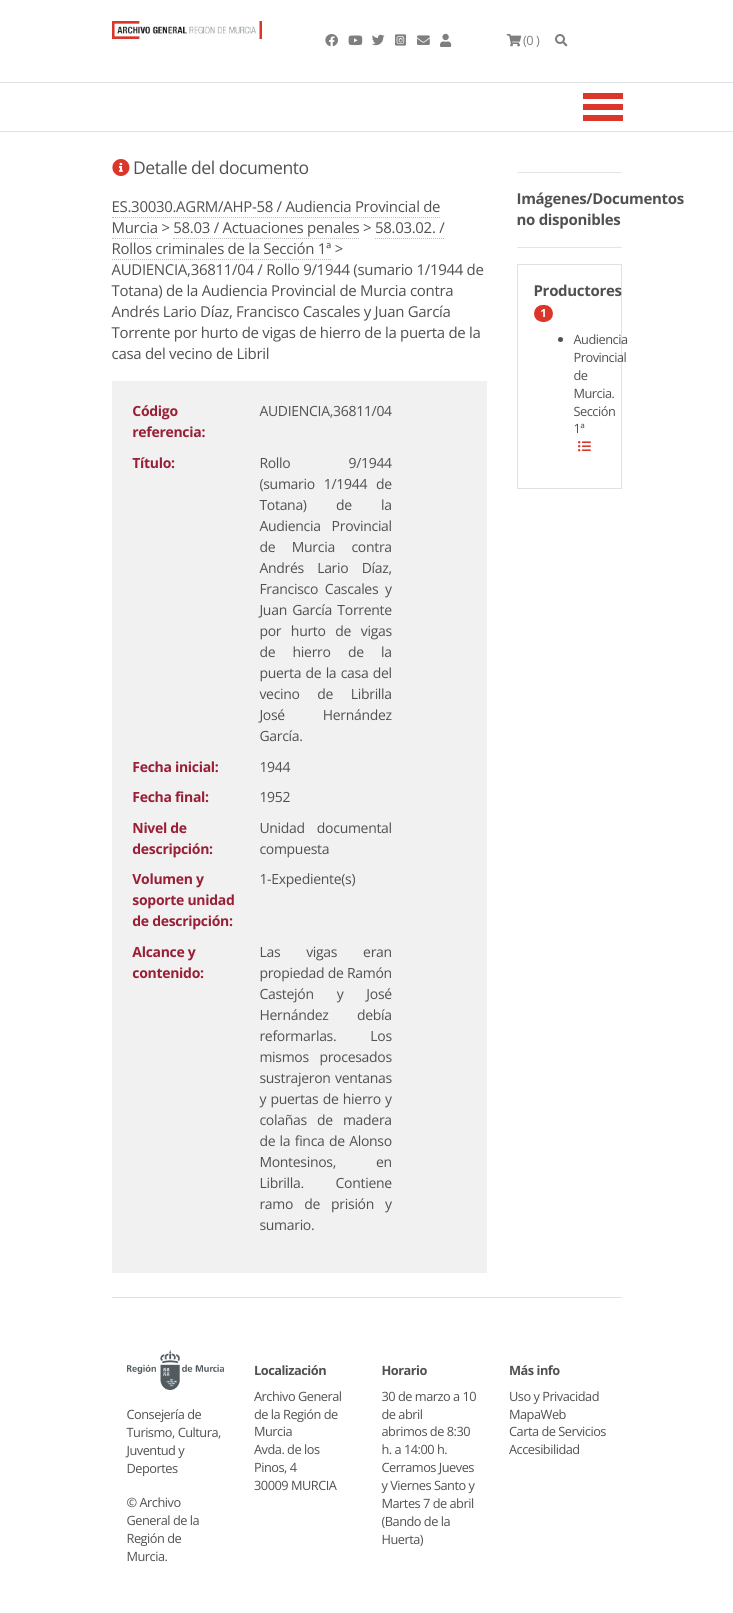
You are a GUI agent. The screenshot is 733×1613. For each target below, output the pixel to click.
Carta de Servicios (557, 1431)
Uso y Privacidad (554, 1396)
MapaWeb (537, 1414)
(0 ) (523, 40)
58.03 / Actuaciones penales (266, 228)
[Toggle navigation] (628, 107)
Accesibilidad (544, 1449)
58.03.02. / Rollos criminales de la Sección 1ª (278, 238)
